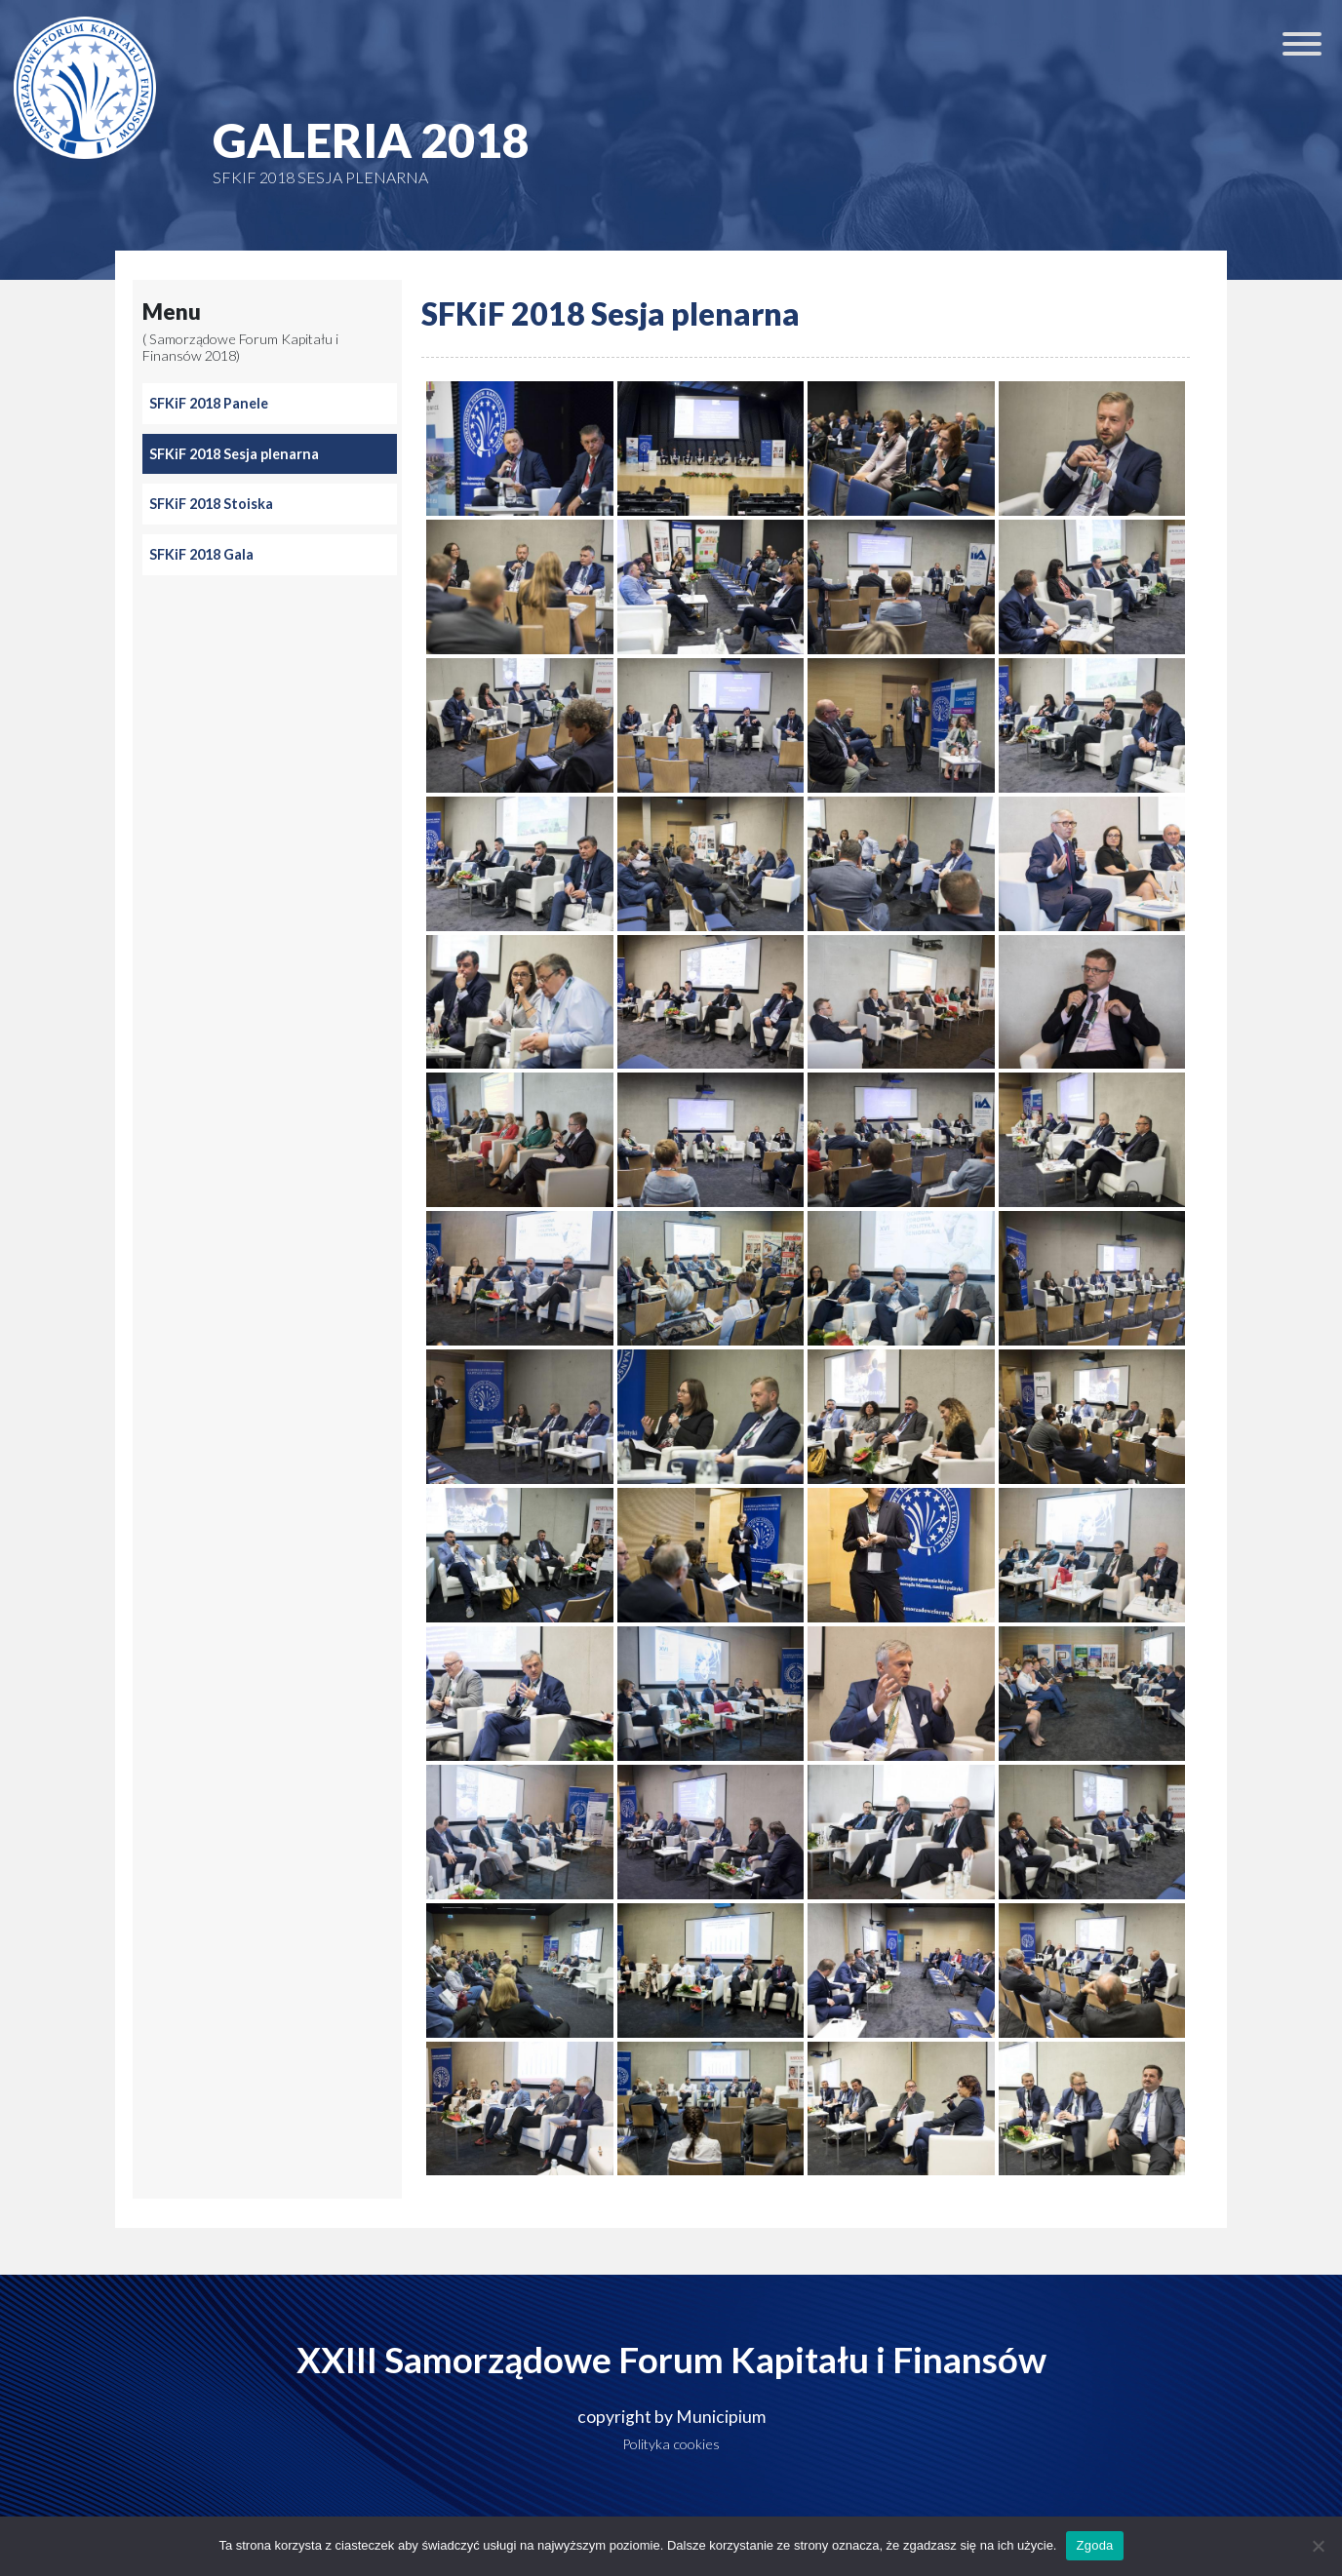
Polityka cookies (671, 2444)
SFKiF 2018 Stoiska (211, 503)
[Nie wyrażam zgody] (1317, 2546)
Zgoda (1094, 2545)
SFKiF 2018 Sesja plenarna (234, 454)
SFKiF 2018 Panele (208, 403)
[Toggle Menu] (1302, 44)
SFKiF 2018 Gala (201, 554)
